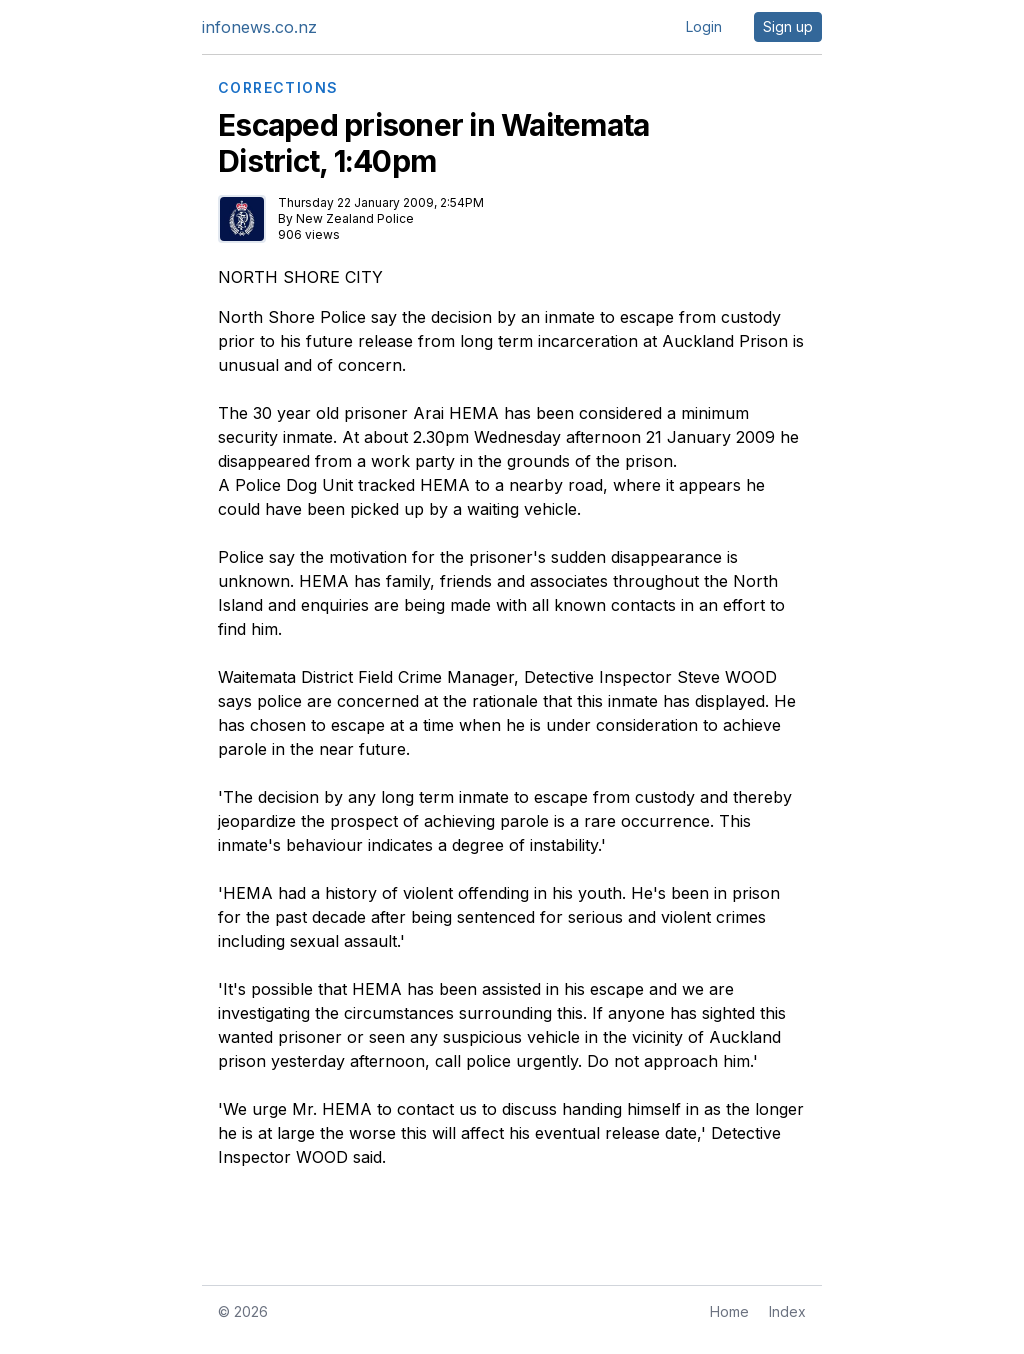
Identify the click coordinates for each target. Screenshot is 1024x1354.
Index (787, 1311)
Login (704, 26)
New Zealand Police (355, 218)
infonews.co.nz (259, 27)
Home (729, 1311)
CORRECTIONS (278, 88)
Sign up (788, 26)
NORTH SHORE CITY (300, 277)
